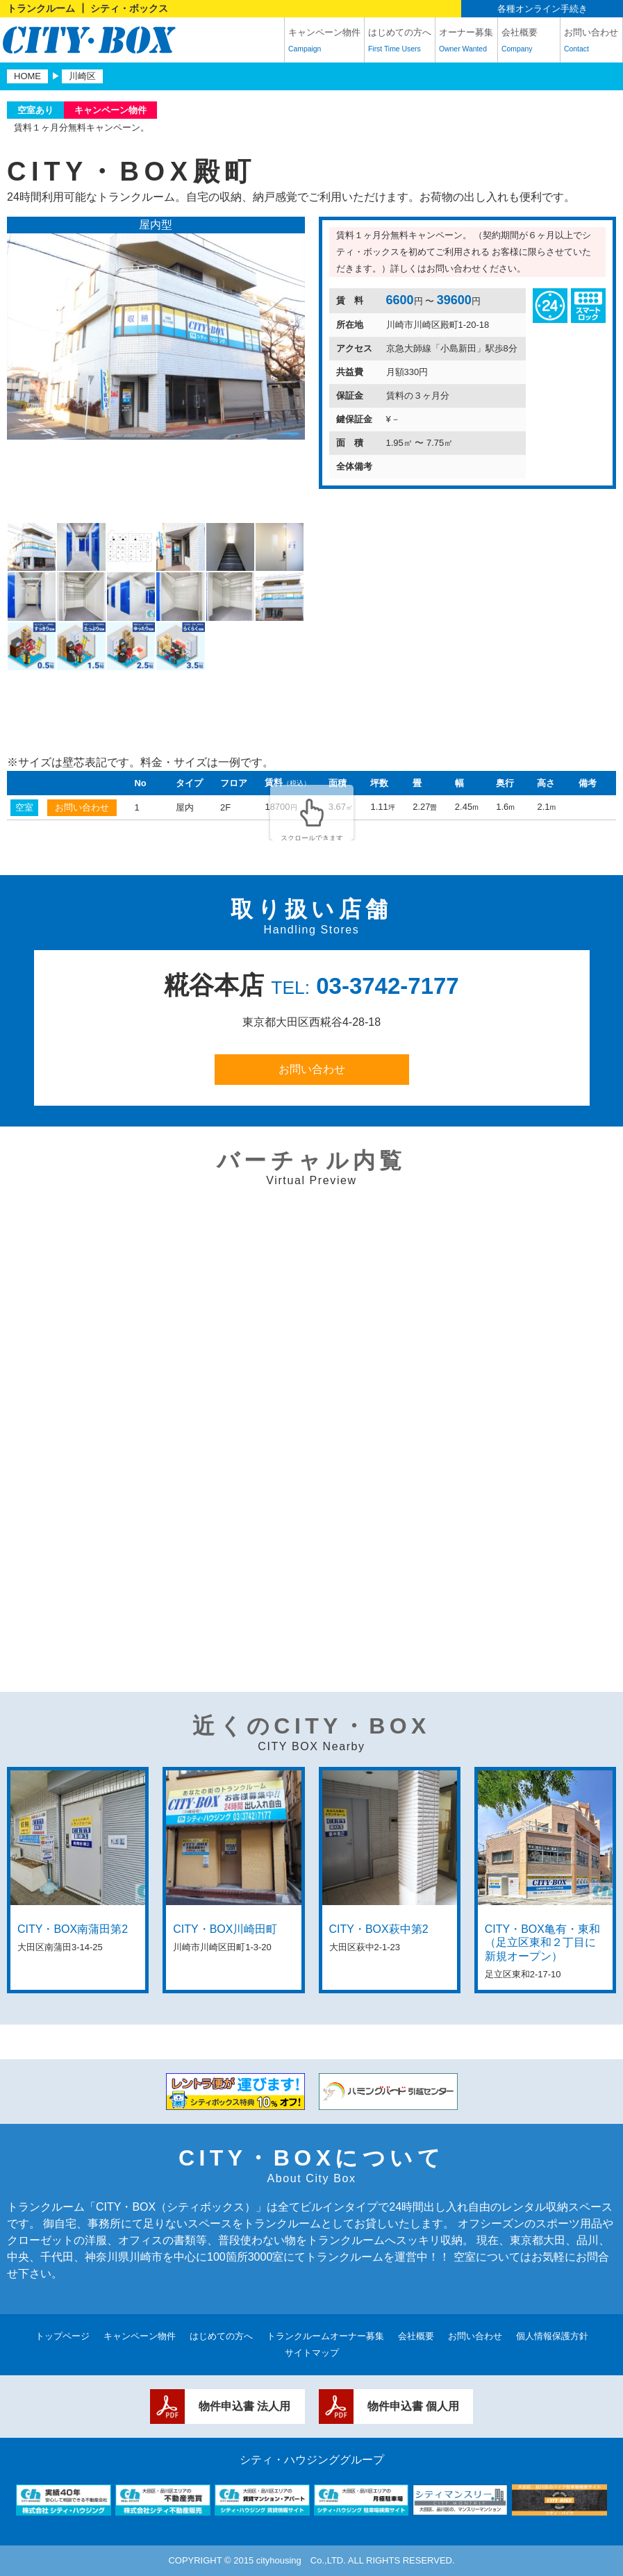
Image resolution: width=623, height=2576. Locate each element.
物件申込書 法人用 (244, 2406)
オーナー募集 (466, 42)
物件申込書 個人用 (413, 2406)
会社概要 (528, 42)
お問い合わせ (591, 42)
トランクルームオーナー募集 (325, 2336)
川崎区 (82, 76)
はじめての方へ (399, 42)
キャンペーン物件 (324, 42)
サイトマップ (312, 2353)
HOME (27, 76)
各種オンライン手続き (542, 8)
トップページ (62, 2336)
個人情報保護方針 (552, 2336)
